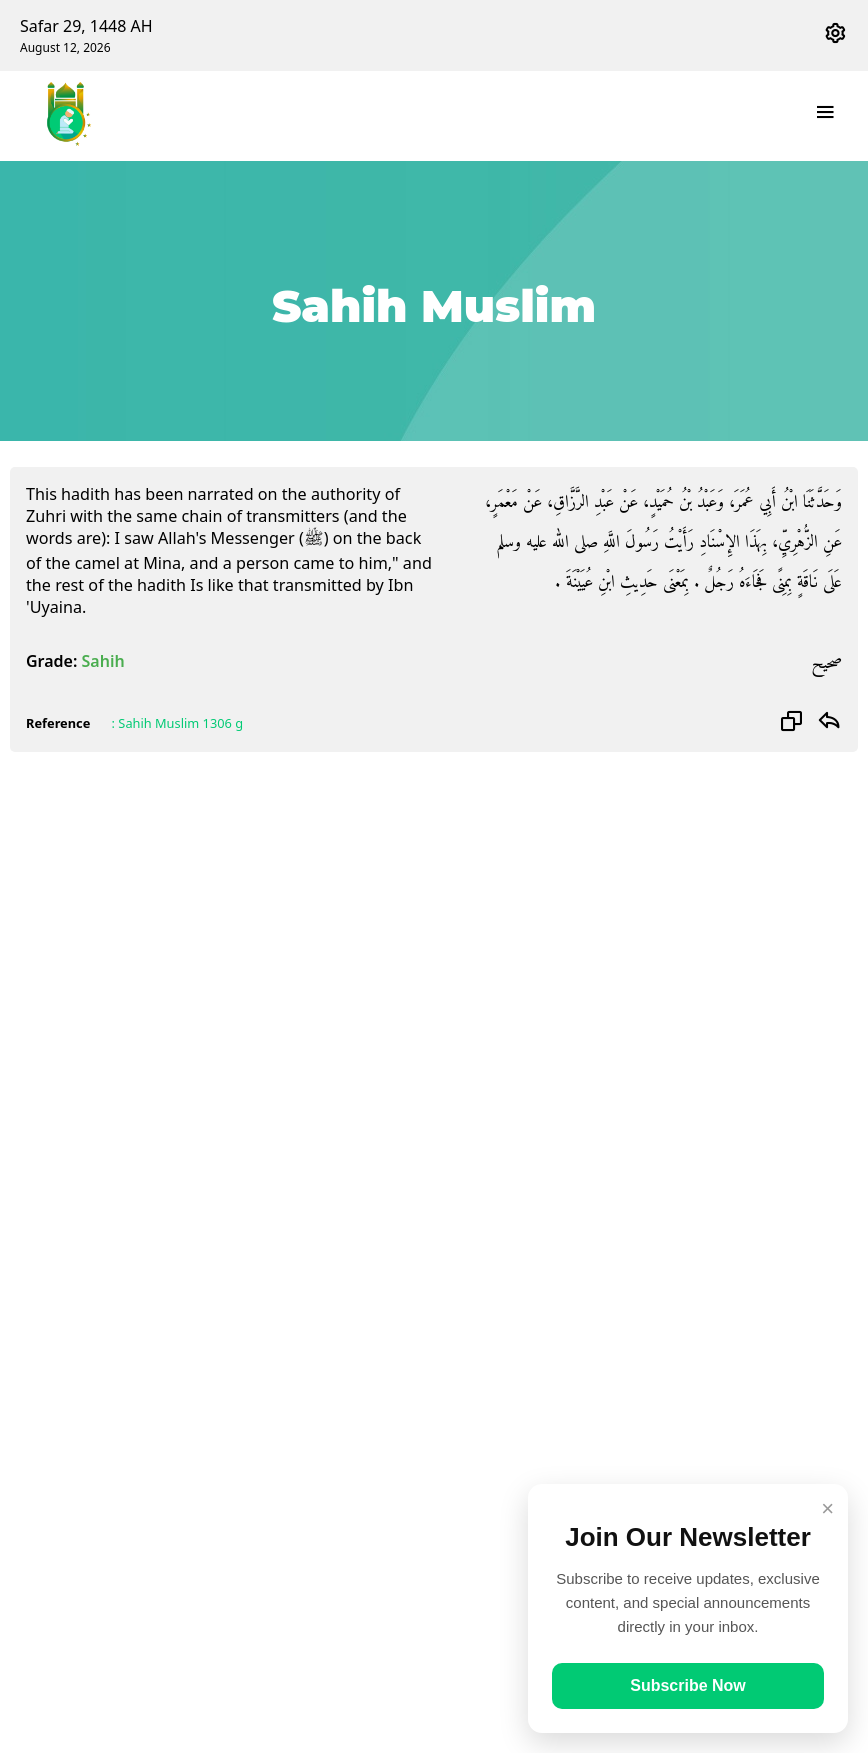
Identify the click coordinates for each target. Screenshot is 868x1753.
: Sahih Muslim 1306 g (177, 723)
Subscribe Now (688, 1685)
